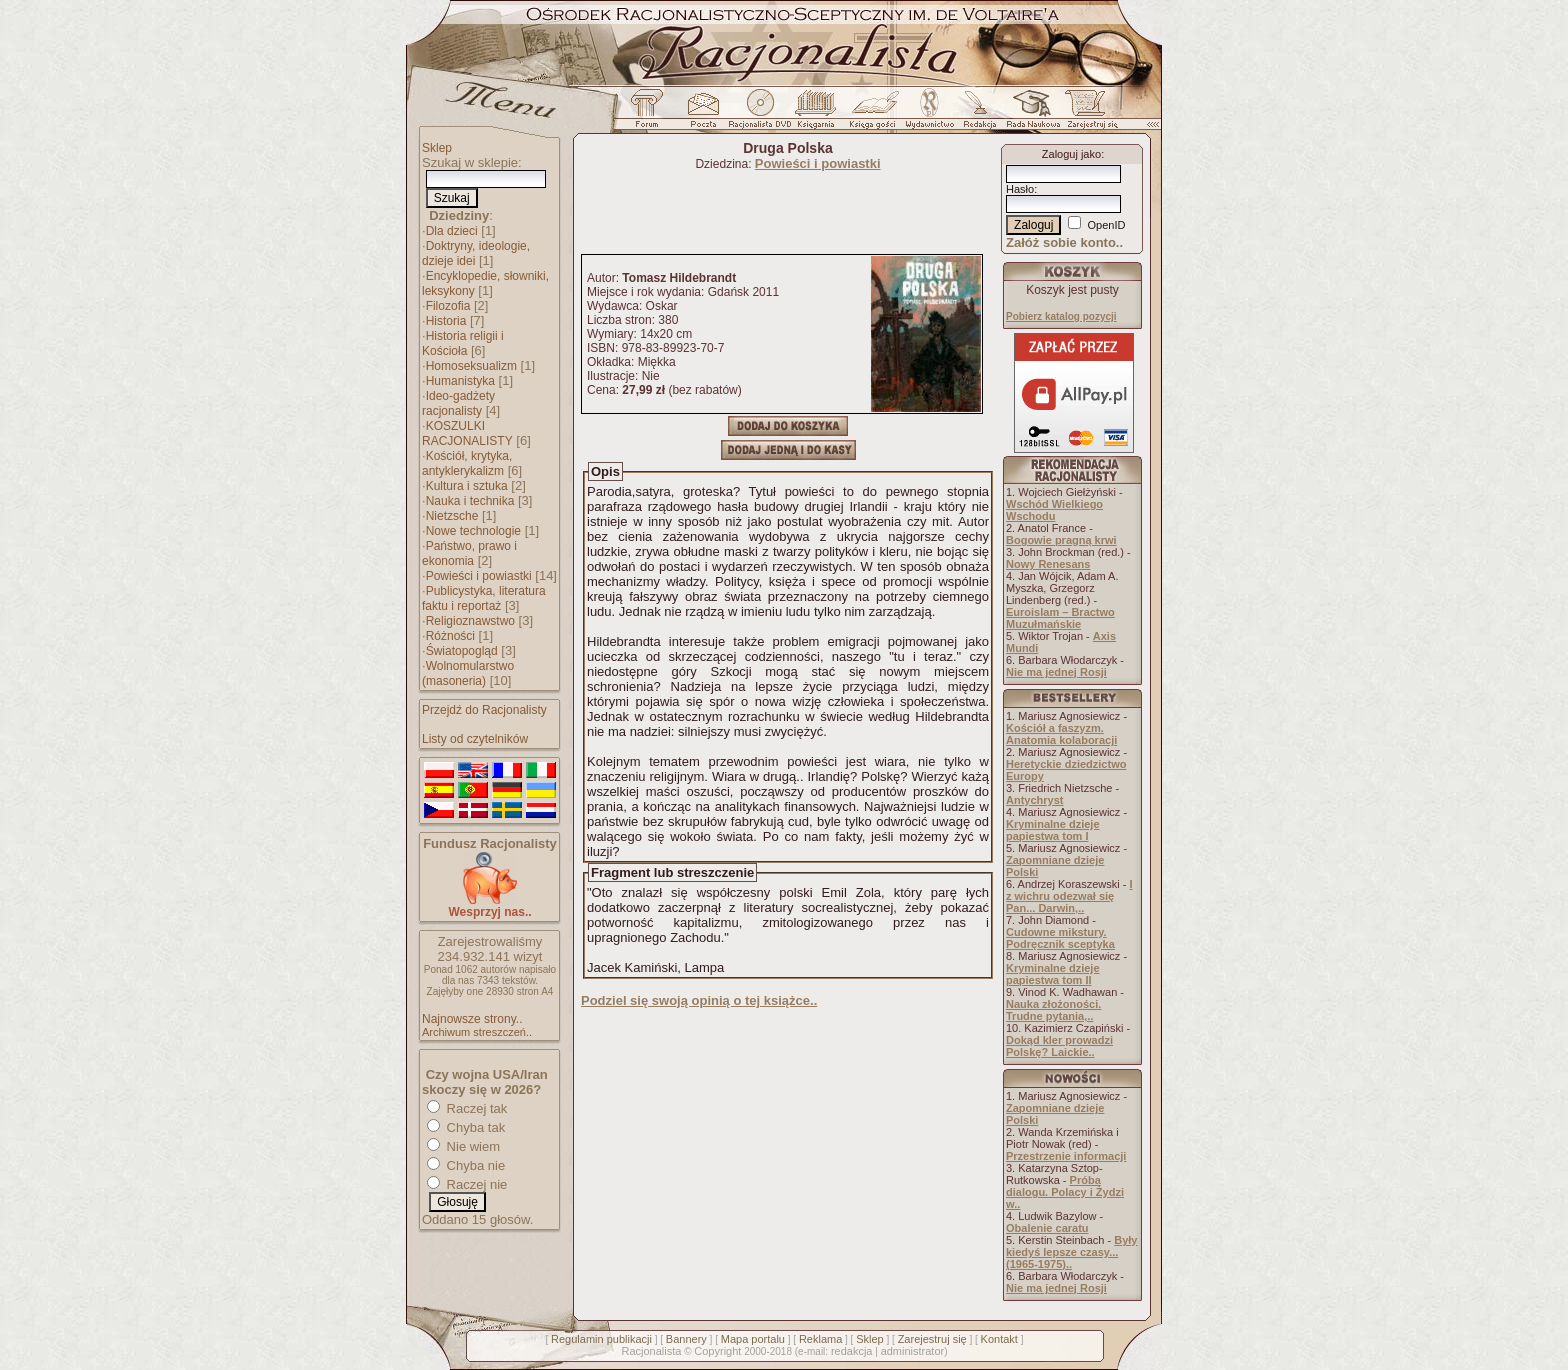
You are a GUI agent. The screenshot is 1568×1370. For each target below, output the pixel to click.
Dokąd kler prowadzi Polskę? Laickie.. (1059, 1046)
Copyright (717, 1351)
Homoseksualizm (471, 366)
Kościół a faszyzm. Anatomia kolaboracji (1061, 734)
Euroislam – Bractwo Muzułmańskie (1060, 618)
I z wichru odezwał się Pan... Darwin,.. (1069, 896)
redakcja (852, 1351)
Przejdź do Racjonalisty (484, 710)
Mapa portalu (753, 1339)
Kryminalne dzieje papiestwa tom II (1053, 974)
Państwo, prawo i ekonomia (469, 553)
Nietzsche (452, 516)
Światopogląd (462, 651)
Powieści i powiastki (479, 576)
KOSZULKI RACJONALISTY (467, 433)
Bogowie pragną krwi (1061, 540)
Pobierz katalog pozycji (1061, 316)
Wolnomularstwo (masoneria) (468, 673)
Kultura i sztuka (467, 486)
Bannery (686, 1339)
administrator (913, 1351)
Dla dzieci (452, 231)
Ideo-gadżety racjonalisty (458, 403)
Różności (450, 636)
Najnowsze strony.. (472, 1019)
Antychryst (1034, 800)
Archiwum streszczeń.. (477, 1032)
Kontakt (999, 1339)
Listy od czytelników (475, 739)
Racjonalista (651, 1351)
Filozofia (448, 306)
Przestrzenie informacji (1066, 1156)
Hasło (1020, 189)
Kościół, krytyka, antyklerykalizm (467, 463)
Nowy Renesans (1048, 564)
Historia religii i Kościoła (463, 343)
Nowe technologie (473, 531)
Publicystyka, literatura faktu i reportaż (484, 598)
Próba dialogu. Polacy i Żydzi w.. (1065, 1192)
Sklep (437, 148)
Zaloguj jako (1071, 154)
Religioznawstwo (470, 621)
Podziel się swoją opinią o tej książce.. (699, 1000)
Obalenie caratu (1047, 1228)
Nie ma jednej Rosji (1056, 672)
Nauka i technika (470, 501)
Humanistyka (460, 381)
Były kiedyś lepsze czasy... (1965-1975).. (1071, 1252)
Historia (446, 321)
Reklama (820, 1339)
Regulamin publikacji (601, 1339)
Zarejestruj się (932, 1339)
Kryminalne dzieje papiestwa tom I (1053, 830)
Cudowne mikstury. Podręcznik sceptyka (1060, 938)
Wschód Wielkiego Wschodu (1054, 510)
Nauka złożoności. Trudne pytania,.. (1053, 1010)
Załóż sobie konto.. (1064, 242)
